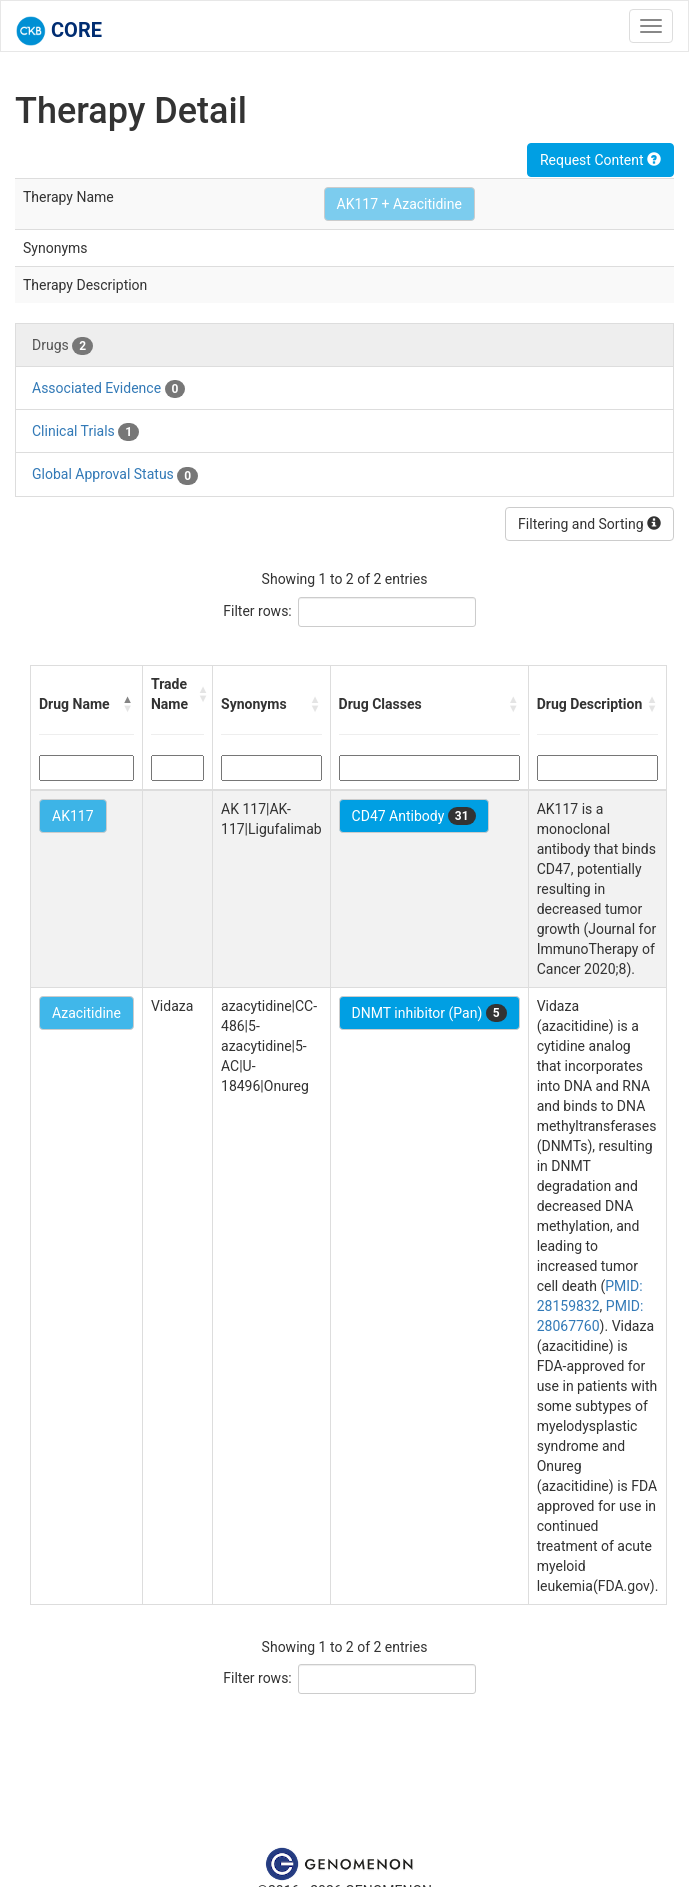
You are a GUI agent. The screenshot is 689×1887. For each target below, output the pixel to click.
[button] (128, 704)
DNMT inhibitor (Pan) (429, 1013)
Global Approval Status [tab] (115, 475)
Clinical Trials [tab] (85, 432)
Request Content (600, 160)
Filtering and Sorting (589, 524)
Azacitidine (86, 1013)
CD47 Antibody (414, 816)
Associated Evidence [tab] (108, 389)
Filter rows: (257, 611)
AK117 (73, 816)
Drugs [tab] (62, 346)
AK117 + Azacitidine (399, 204)
